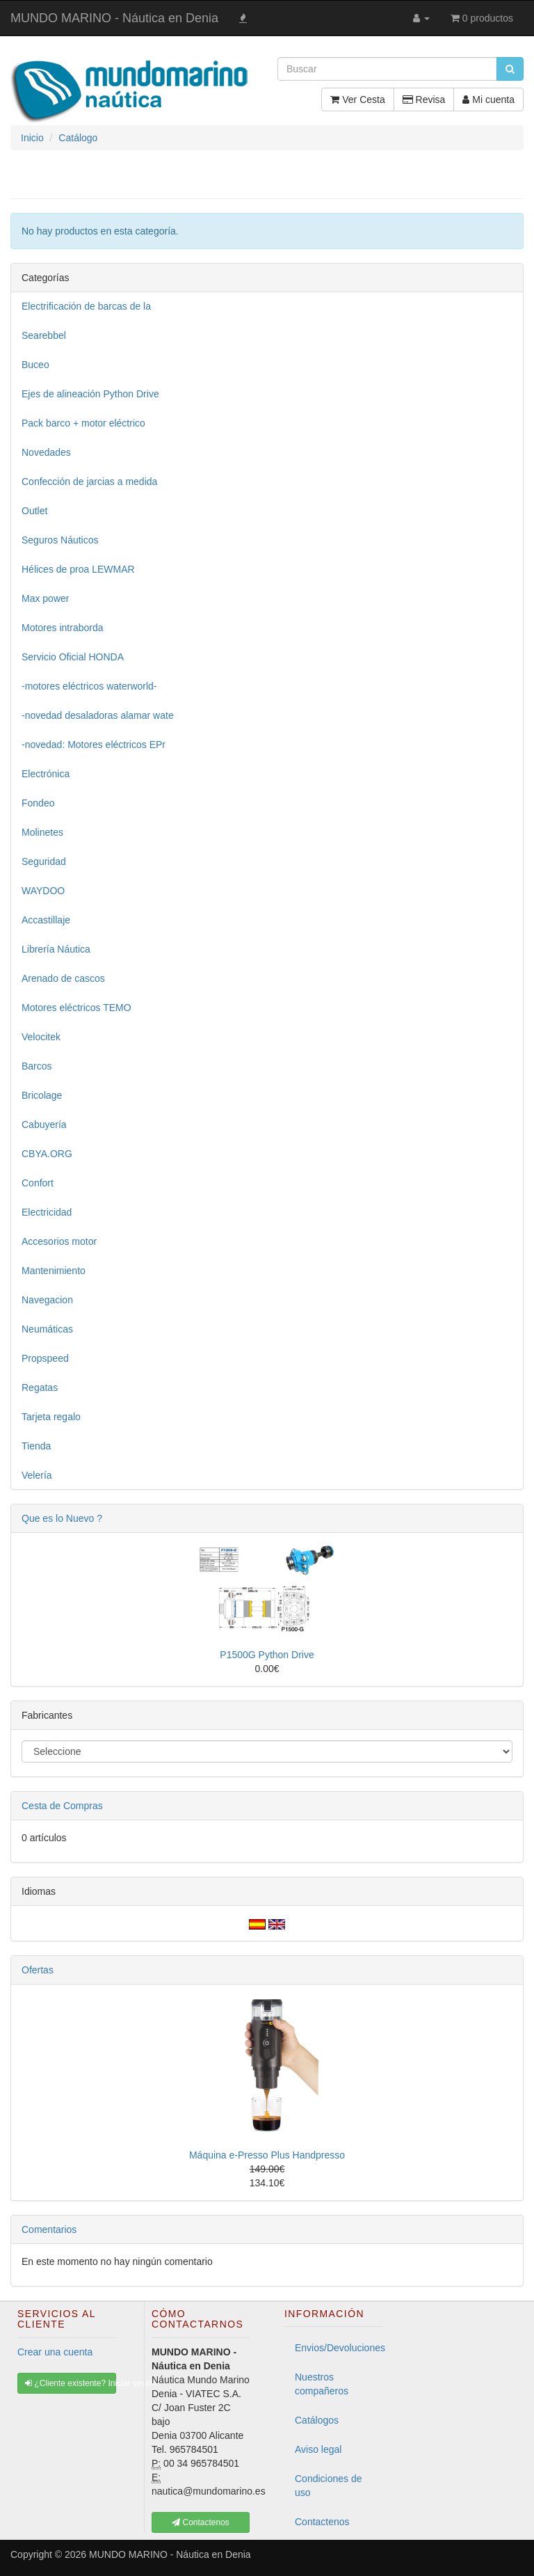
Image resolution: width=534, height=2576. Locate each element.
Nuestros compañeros (321, 2383)
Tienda (36, 1446)
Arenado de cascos (63, 978)
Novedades (46, 452)
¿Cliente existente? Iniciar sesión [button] (70, 2383)
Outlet (34, 510)
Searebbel (44, 335)
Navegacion (47, 1299)
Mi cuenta (488, 99)
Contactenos (322, 2521)
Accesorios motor (59, 1241)
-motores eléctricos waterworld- (89, 686)
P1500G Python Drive (267, 1654)
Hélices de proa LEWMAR (78, 569)
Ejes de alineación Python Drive (90, 393)
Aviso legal (318, 2449)
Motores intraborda (63, 627)
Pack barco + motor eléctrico (83, 423)
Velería (37, 1475)
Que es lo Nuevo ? (62, 1518)
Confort (38, 1182)
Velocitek (41, 1036)
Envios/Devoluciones (339, 2347)
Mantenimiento (54, 1270)
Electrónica (46, 773)
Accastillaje (46, 919)
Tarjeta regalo (51, 1416)
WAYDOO (43, 890)
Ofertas (38, 1969)
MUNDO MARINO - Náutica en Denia (114, 18)
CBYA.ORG (47, 1153)
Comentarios (49, 2229)
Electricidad (47, 1212)
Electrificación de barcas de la (86, 306)
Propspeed (45, 1358)
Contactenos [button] (200, 2522)
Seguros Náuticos (60, 540)
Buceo (35, 364)
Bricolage (42, 1095)
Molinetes (42, 832)
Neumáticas (47, 1329)
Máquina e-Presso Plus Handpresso (267, 2155)
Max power (45, 598)
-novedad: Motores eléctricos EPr (93, 744)
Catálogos (317, 2420)
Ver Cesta (357, 99)
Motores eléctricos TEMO (76, 1007)
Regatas (40, 1387)
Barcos (37, 1066)
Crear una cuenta (54, 2352)
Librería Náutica (56, 949)
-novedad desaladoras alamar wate (98, 715)
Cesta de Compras (62, 1805)
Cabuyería (44, 1124)
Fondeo (38, 803)
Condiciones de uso (328, 2485)
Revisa (424, 99)
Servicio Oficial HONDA (73, 656)
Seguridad (44, 861)
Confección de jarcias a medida (89, 481)
